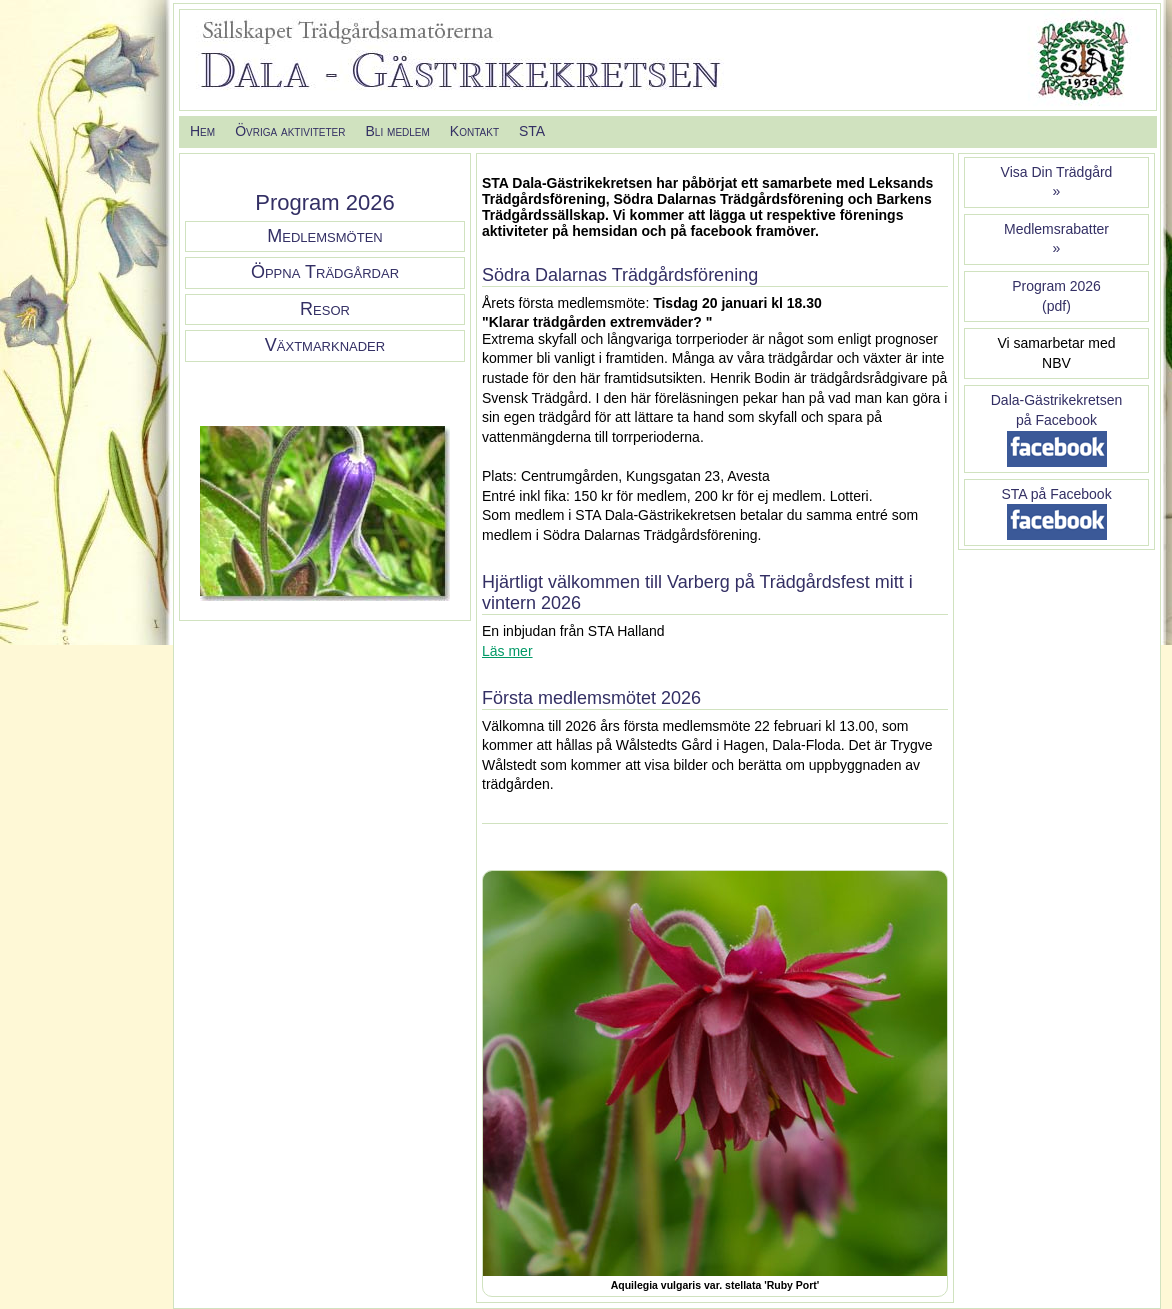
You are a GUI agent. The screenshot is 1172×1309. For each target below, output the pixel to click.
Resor (325, 309)
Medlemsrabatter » (1056, 239)
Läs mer (507, 651)
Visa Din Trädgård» (1057, 182)
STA (532, 131)
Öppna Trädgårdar (325, 272)
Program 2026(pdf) (1056, 296)
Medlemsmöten (324, 236)
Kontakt (474, 131)
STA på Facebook (1056, 494)
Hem (202, 131)
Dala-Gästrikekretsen (1057, 400)
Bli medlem (397, 131)
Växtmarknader (325, 345)
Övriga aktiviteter (290, 131)
